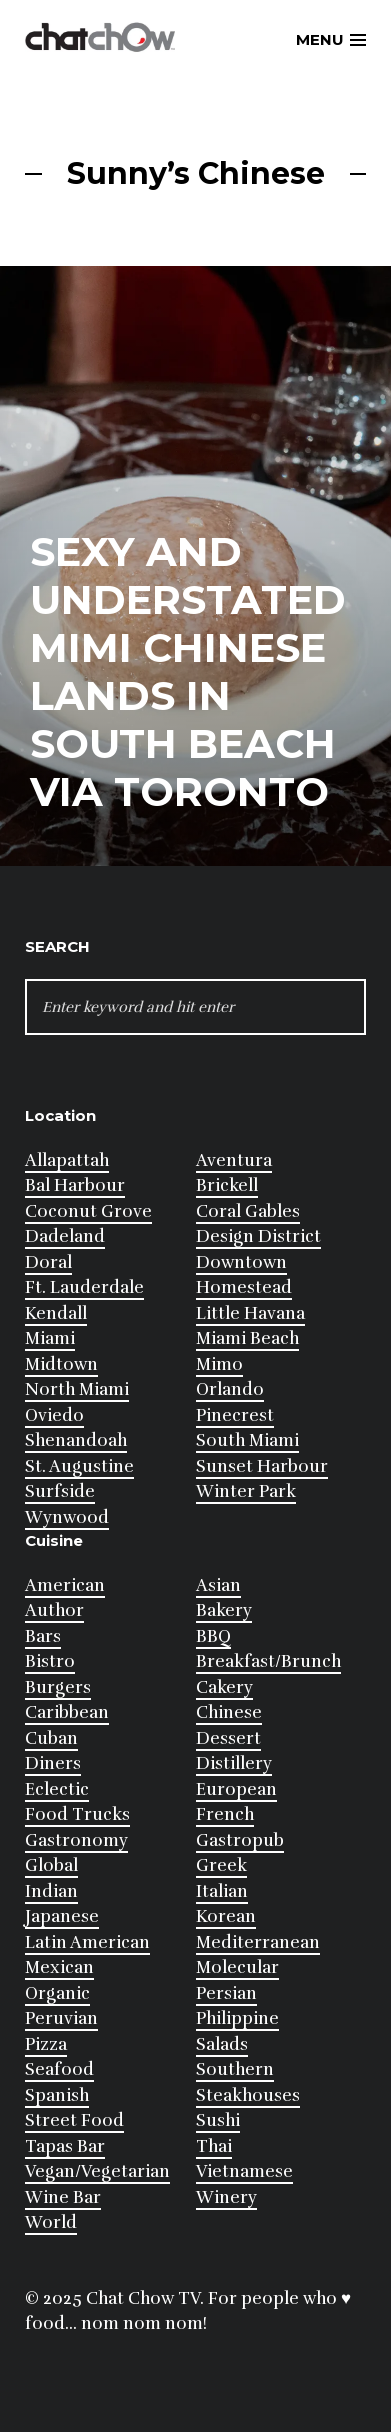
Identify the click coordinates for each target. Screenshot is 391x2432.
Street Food (74, 2120)
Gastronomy (76, 1840)
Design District (258, 1236)
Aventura (234, 1160)
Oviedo (54, 1415)
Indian (51, 1891)
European (236, 1789)
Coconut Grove (88, 1211)
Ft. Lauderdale (84, 1287)
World (51, 2222)
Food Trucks (77, 1814)
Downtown (241, 1262)
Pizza (46, 2044)
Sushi (218, 2120)
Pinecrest (235, 1415)
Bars (43, 1636)
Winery (226, 2197)
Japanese (62, 1916)
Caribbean (67, 1712)
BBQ (213, 1636)
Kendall (56, 1313)
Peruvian (61, 2018)
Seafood (59, 2069)
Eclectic (57, 1789)
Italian (222, 1891)
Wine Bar (63, 2197)
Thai (214, 2146)
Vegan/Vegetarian (97, 2171)
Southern (235, 2069)
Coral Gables (248, 1211)
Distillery (234, 1763)
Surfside (60, 1491)
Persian (226, 1993)
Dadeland (65, 1236)
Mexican (59, 1967)
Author (54, 1610)
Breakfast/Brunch (268, 1661)
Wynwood (67, 1517)
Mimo (219, 1364)
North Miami (77, 1389)
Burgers (58, 1687)
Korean (226, 1916)
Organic (57, 1993)
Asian (218, 1585)
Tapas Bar (65, 2146)
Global (51, 1865)
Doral (48, 1262)
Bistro (50, 1661)
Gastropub (240, 1840)
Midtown (61, 1364)
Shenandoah (76, 1440)
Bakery (224, 1610)
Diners (53, 1763)
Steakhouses (248, 2095)
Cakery (224, 1687)
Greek (221, 1865)
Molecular (237, 1967)
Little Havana (250, 1313)
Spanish (57, 2095)
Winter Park (246, 1491)
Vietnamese (244, 2171)
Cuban (51, 1738)
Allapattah (67, 1160)
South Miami (247, 1440)
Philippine (237, 2018)
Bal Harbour (75, 1185)
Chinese (229, 1712)
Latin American (87, 1942)
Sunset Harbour (262, 1466)
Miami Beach (247, 1338)
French (225, 1814)
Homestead (244, 1287)
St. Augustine (79, 1466)
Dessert (228, 1738)
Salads (222, 2044)
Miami (50, 1338)
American (65, 1585)
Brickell (227, 1185)
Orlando (230, 1389)
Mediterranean (258, 1942)
